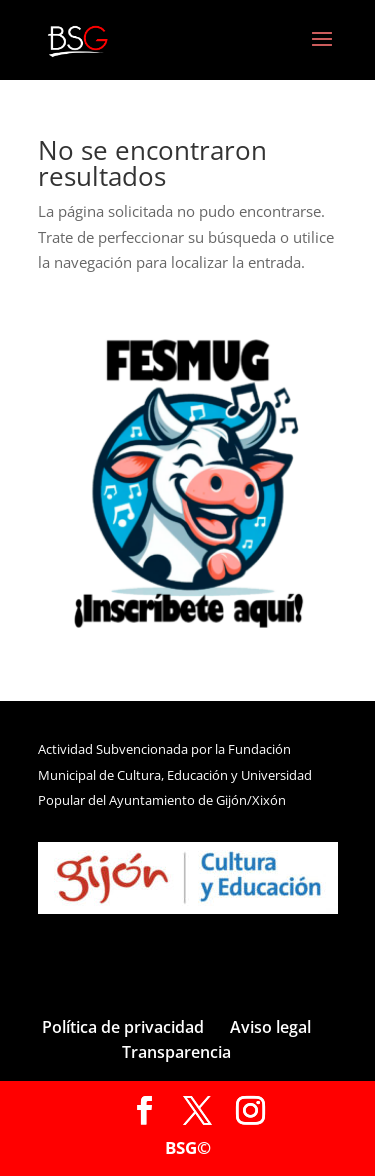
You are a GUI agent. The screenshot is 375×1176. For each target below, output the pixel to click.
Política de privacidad (123, 1027)
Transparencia (176, 1052)
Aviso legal (270, 1027)
